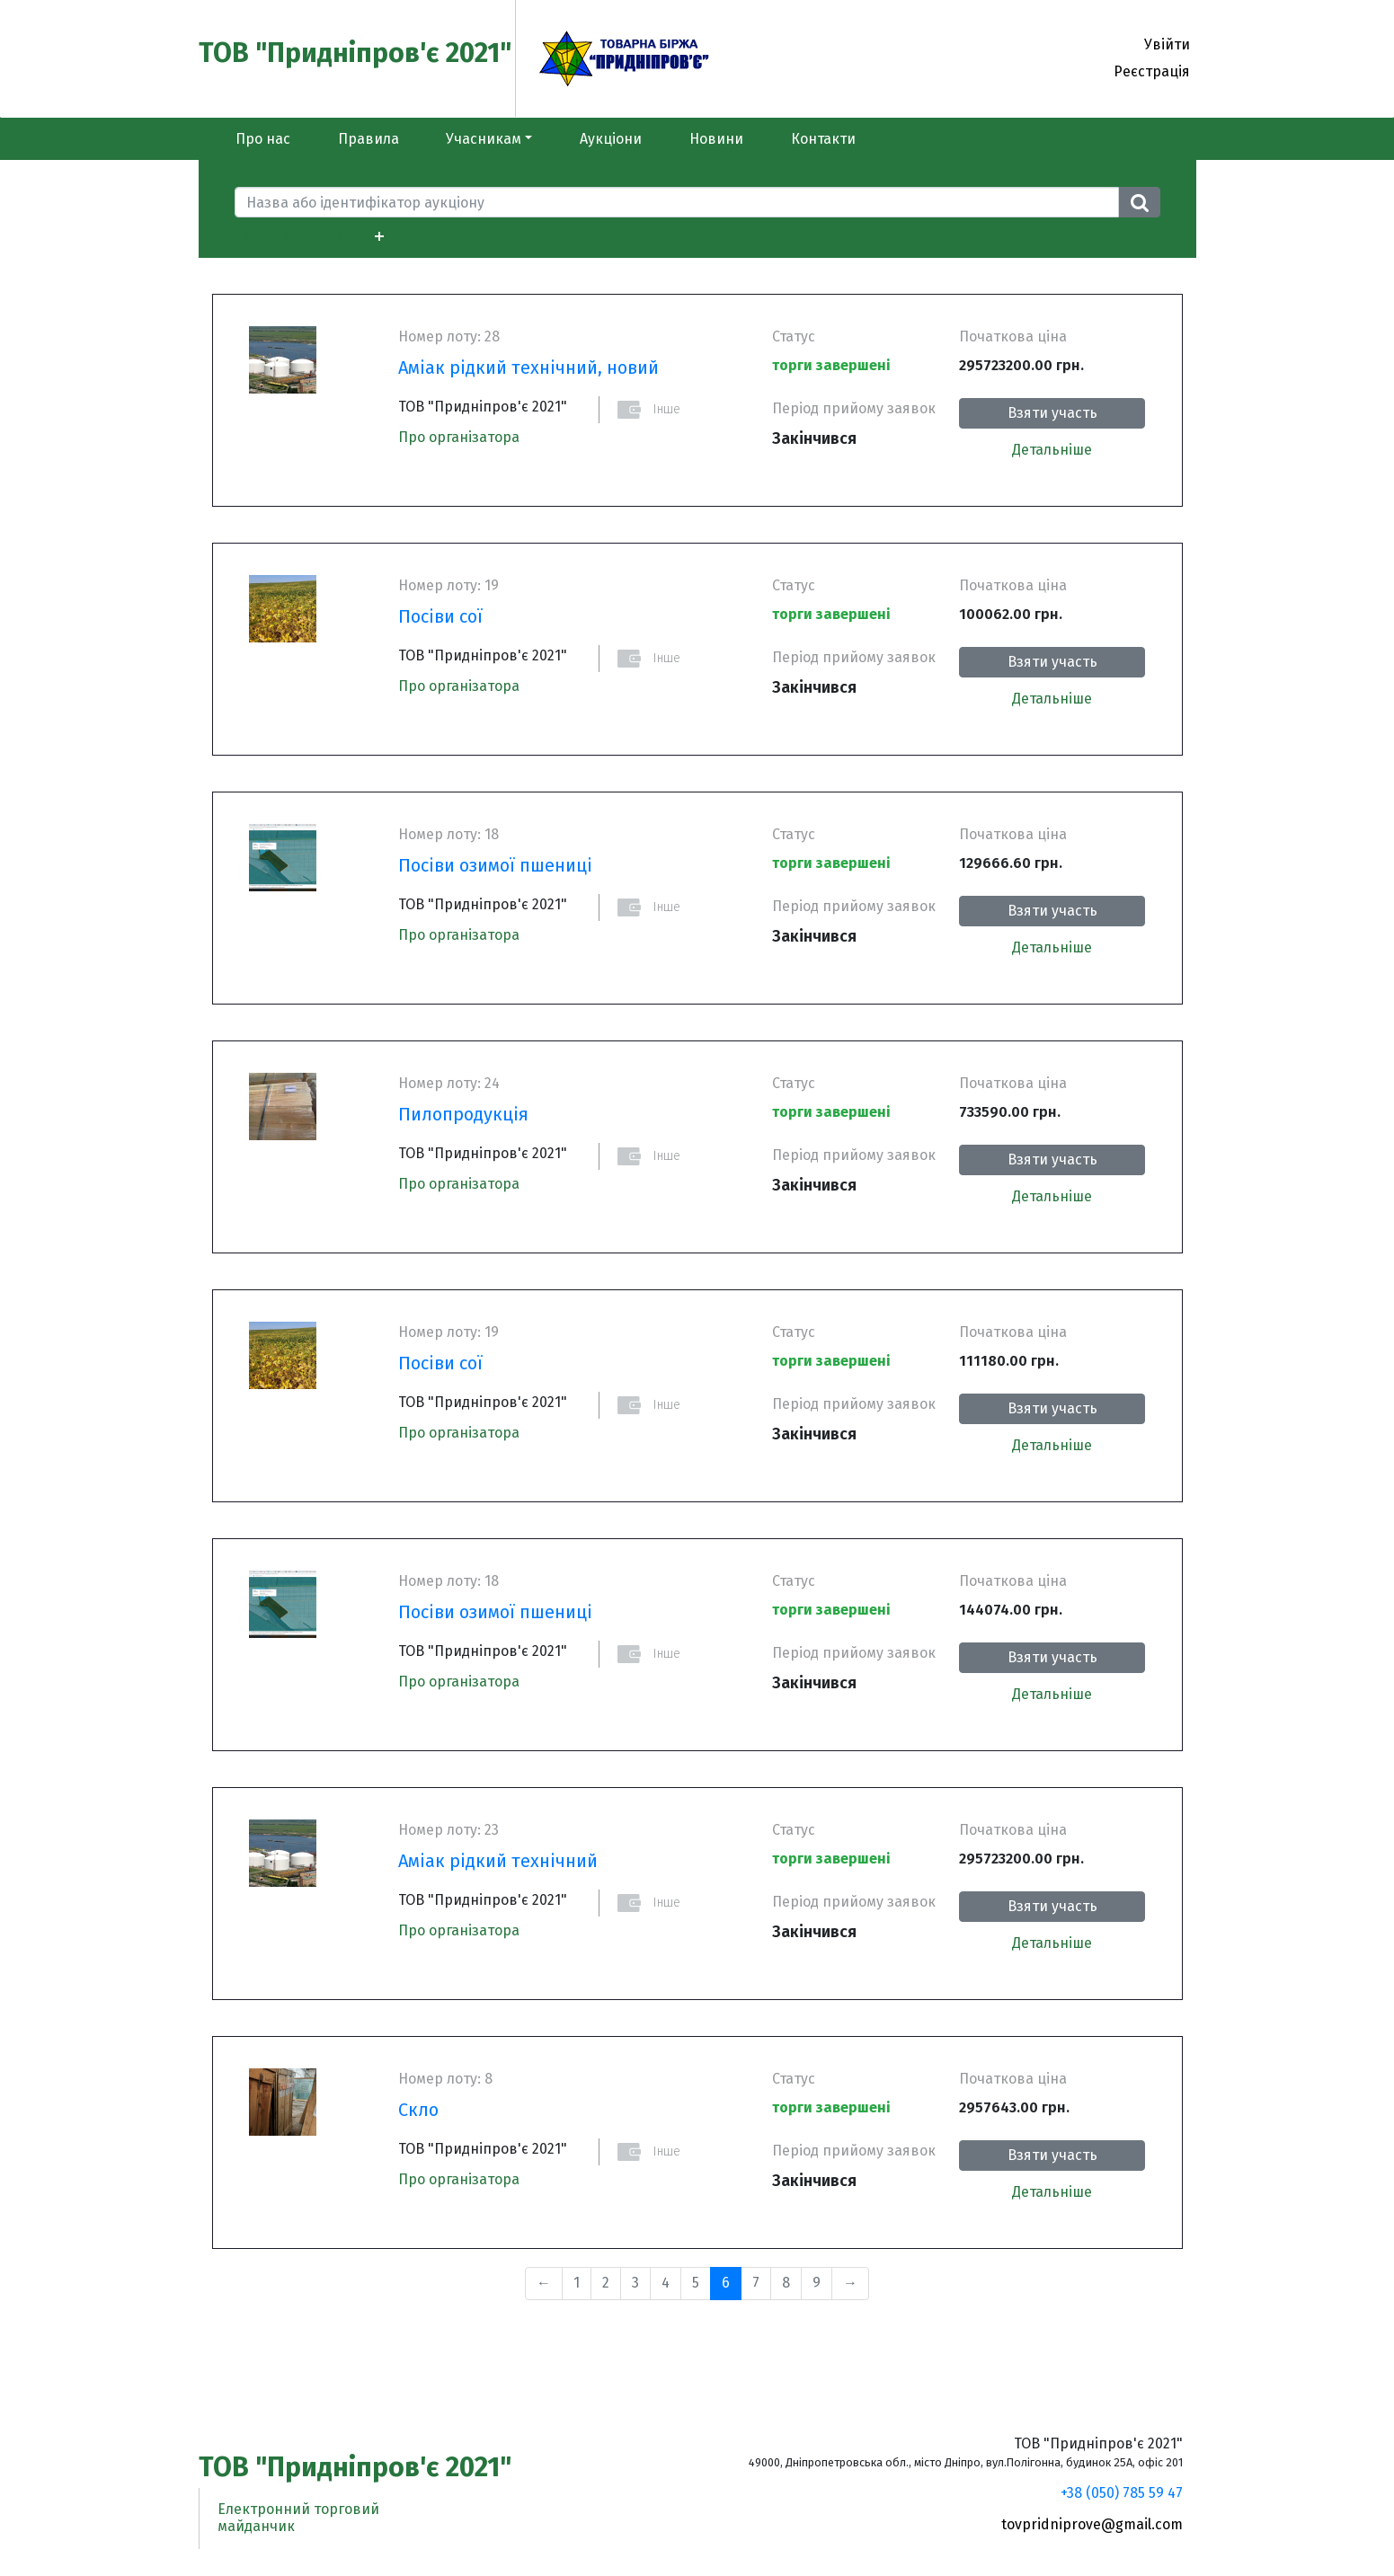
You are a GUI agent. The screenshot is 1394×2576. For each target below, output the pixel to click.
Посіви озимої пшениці (495, 865)
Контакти (823, 138)
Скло (418, 2109)
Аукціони (611, 138)
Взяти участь (1052, 412)
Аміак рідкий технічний (498, 1861)
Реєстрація (1152, 71)
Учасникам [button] (483, 138)
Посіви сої (440, 616)
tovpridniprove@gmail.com (1092, 2524)
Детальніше (1052, 449)
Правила (368, 138)
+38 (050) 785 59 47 (1122, 2492)
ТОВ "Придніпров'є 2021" (355, 53)
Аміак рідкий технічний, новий (528, 367)
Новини (716, 138)
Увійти (1167, 44)
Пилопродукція (463, 1114)
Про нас (262, 138)
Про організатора (458, 437)
